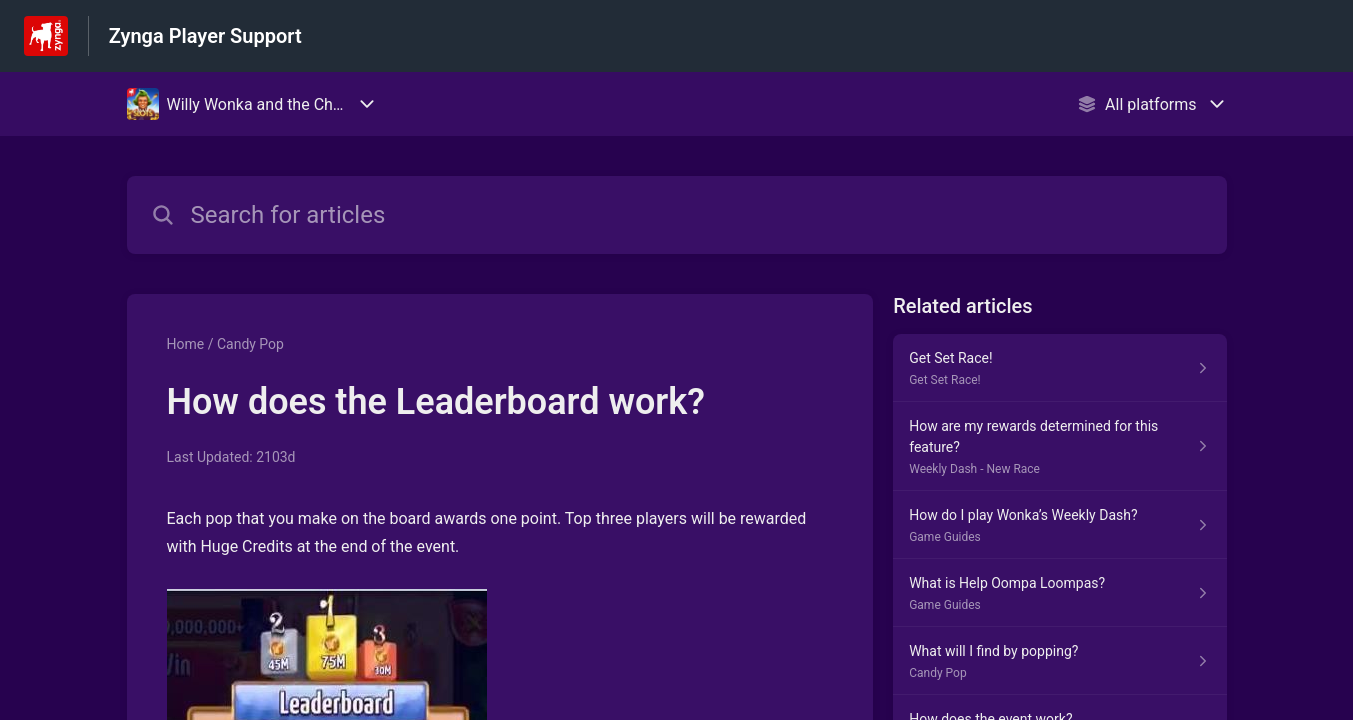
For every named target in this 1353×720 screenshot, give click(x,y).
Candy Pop (250, 344)
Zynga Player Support (205, 36)
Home (186, 344)
